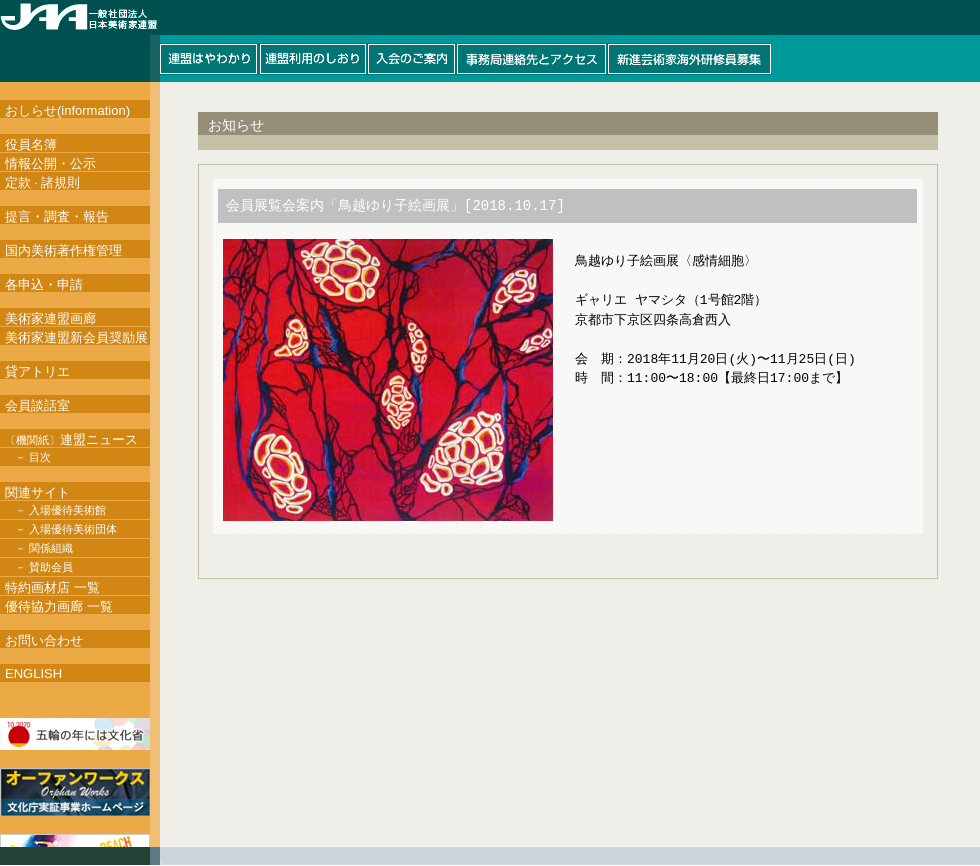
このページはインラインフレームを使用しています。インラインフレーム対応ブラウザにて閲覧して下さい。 (490, 41)
